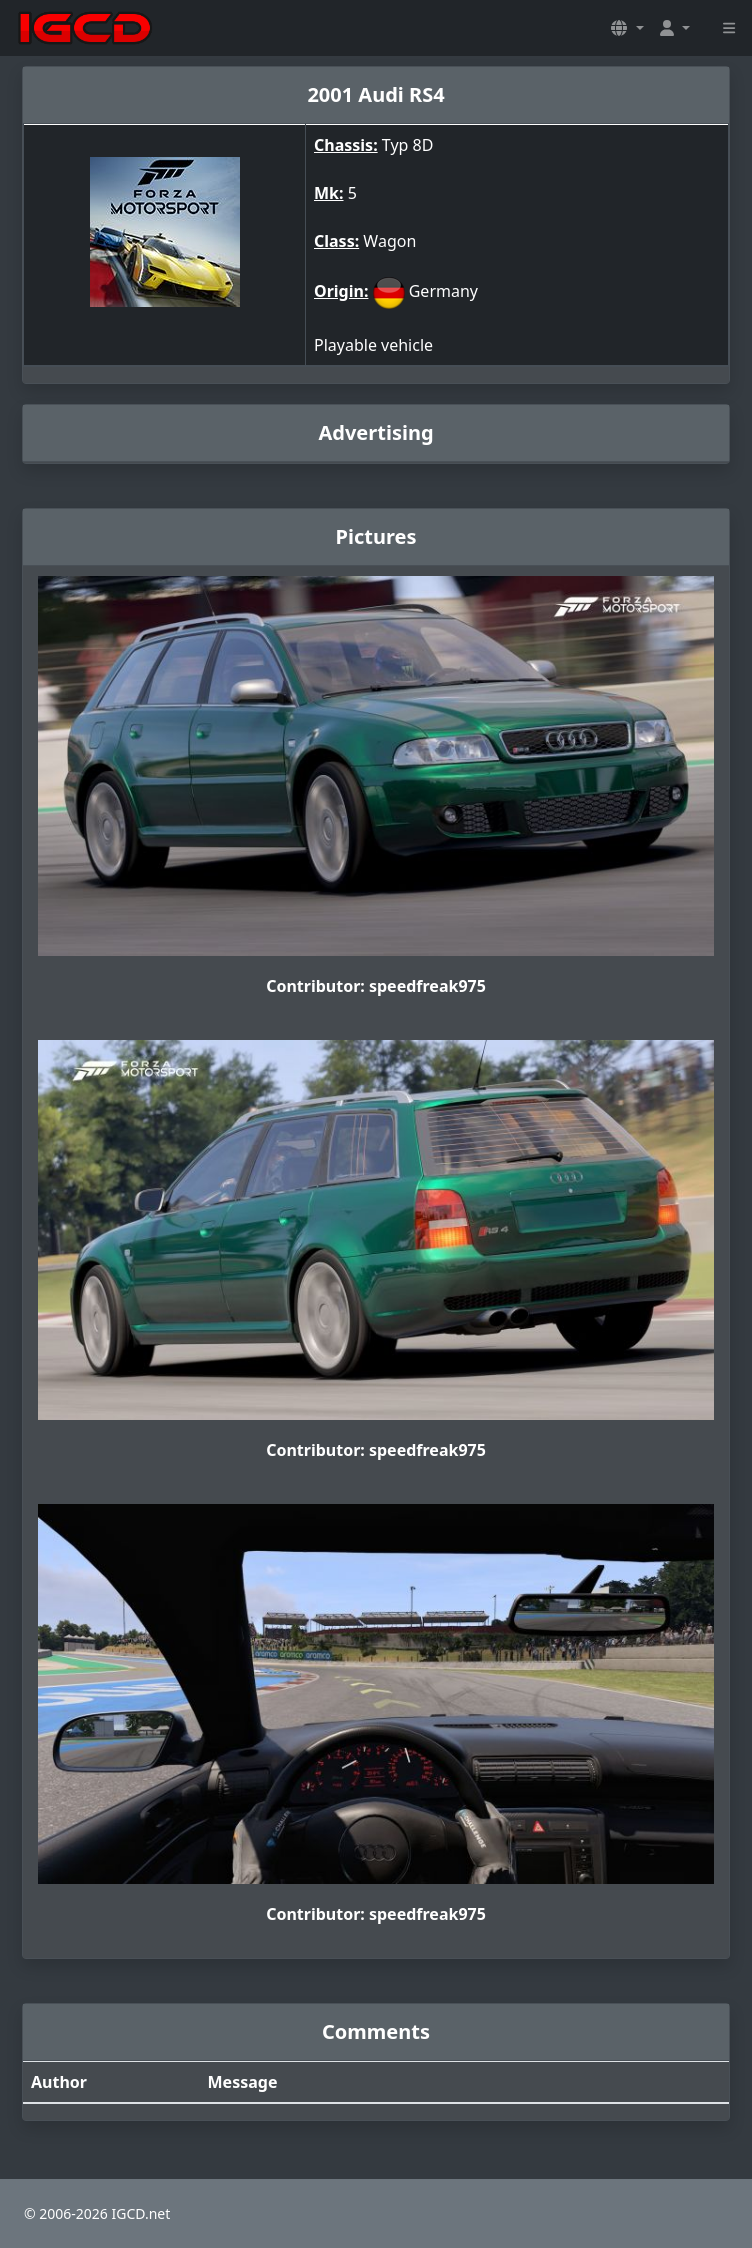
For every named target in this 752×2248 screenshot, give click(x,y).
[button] (627, 28)
